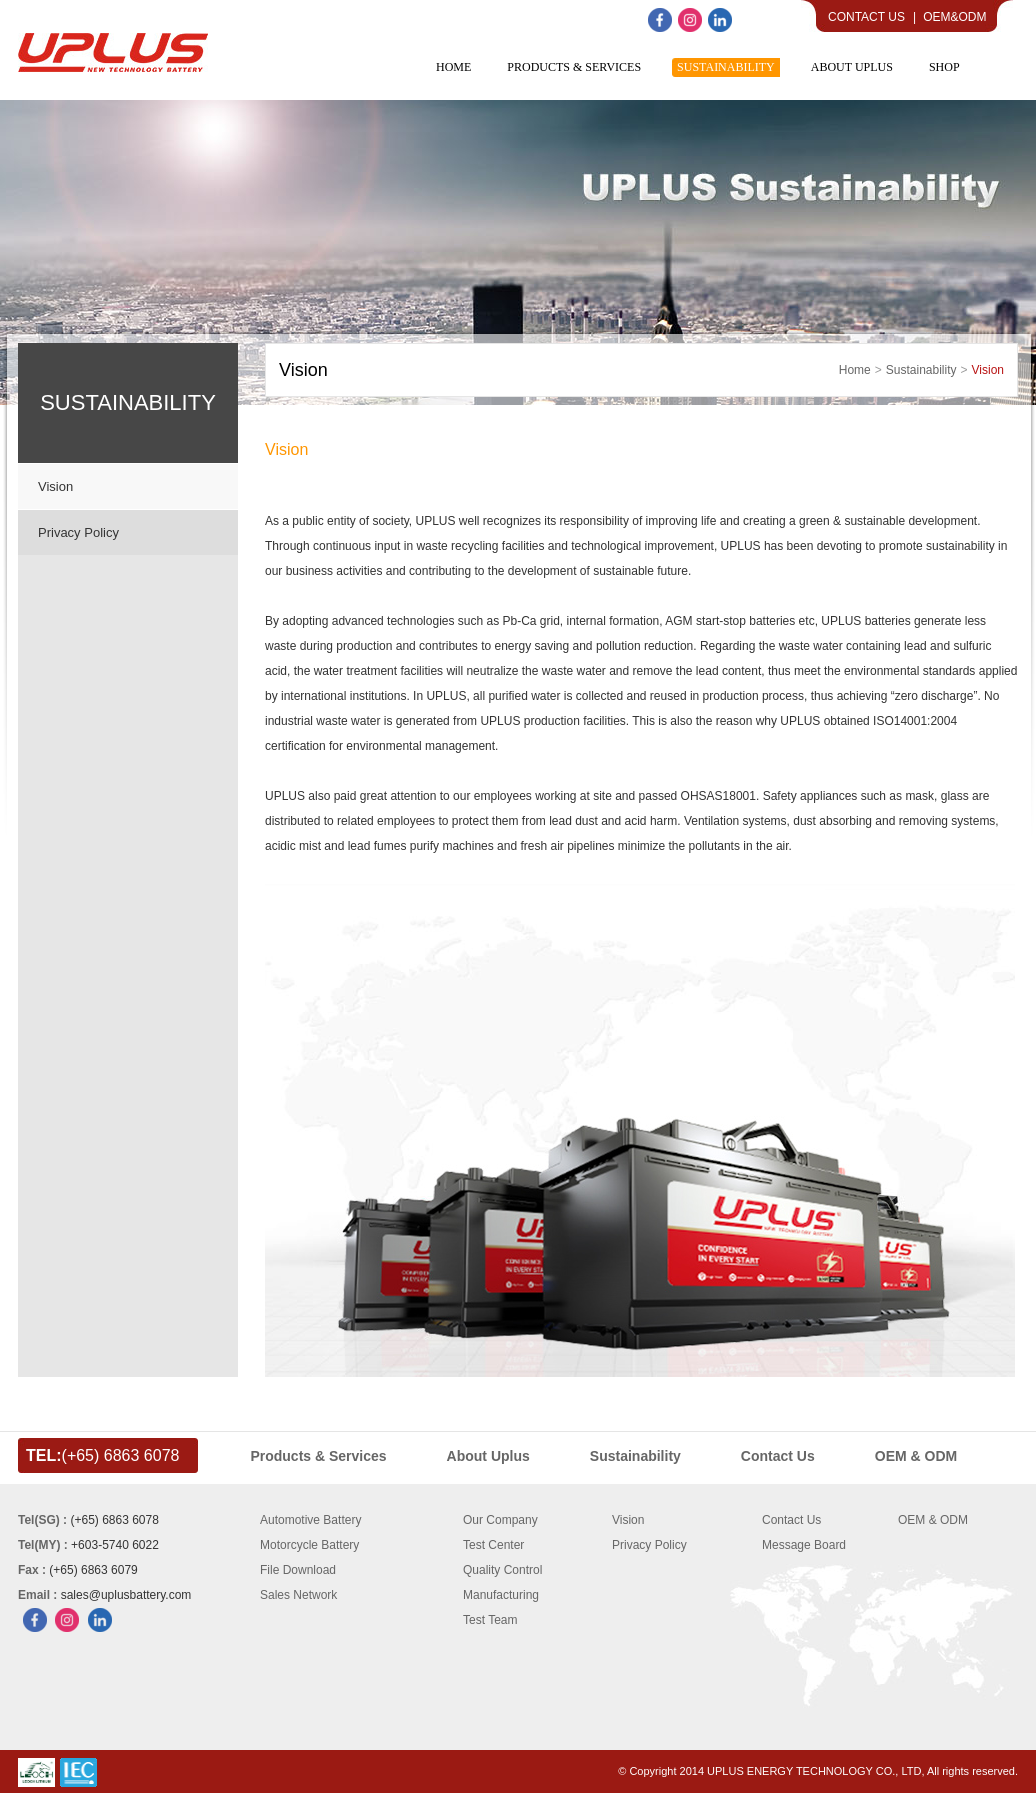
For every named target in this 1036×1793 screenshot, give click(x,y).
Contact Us (866, 17)
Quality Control (502, 1570)
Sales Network (298, 1595)
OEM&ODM (954, 17)
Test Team (490, 1620)
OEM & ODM (933, 1520)
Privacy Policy (78, 532)
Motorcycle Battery (309, 1545)
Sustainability (921, 370)
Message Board (804, 1545)
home (855, 370)
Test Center (493, 1545)
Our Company (500, 1520)
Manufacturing (501, 1595)
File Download (298, 1570)
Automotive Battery (310, 1520)
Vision (55, 486)
